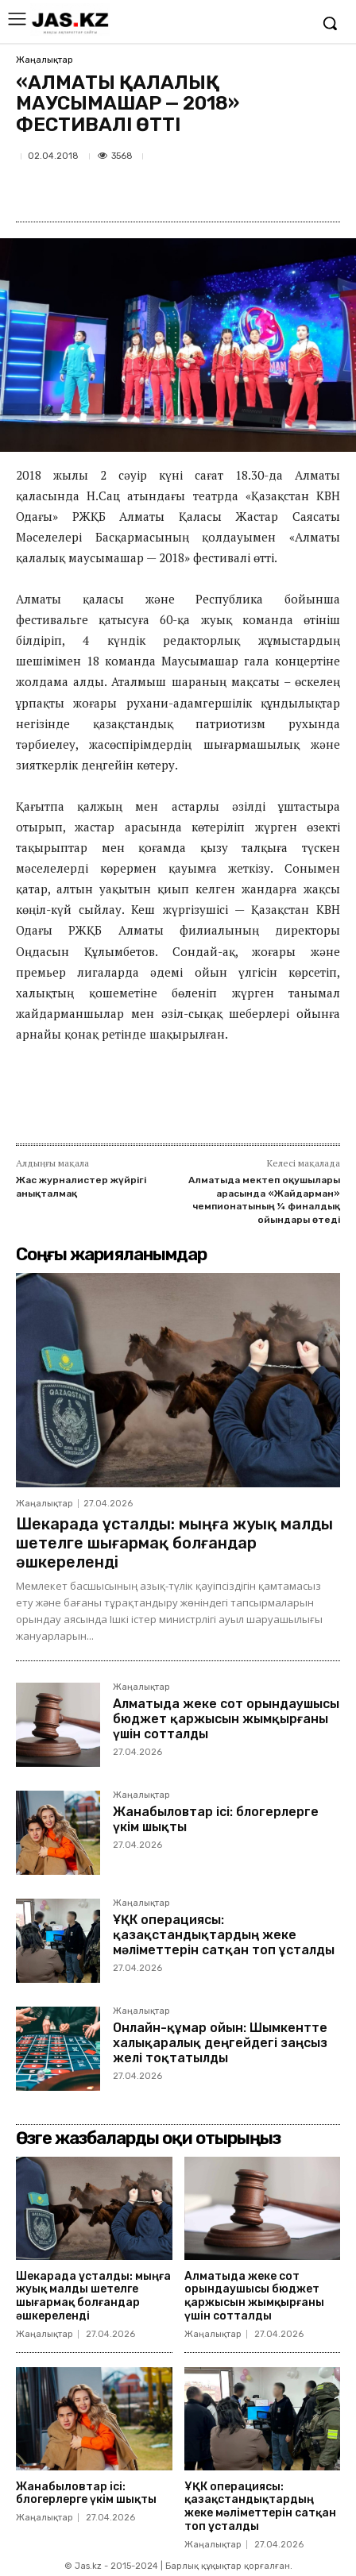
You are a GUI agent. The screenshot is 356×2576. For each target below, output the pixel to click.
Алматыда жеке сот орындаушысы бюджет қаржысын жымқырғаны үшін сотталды (226, 1718)
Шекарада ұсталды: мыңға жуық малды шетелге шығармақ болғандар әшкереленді (174, 1542)
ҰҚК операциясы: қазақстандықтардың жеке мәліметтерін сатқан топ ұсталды (224, 1934)
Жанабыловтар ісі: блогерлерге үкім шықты (216, 1819)
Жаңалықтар (44, 60)
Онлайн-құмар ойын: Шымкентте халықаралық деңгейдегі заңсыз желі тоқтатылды (220, 2042)
